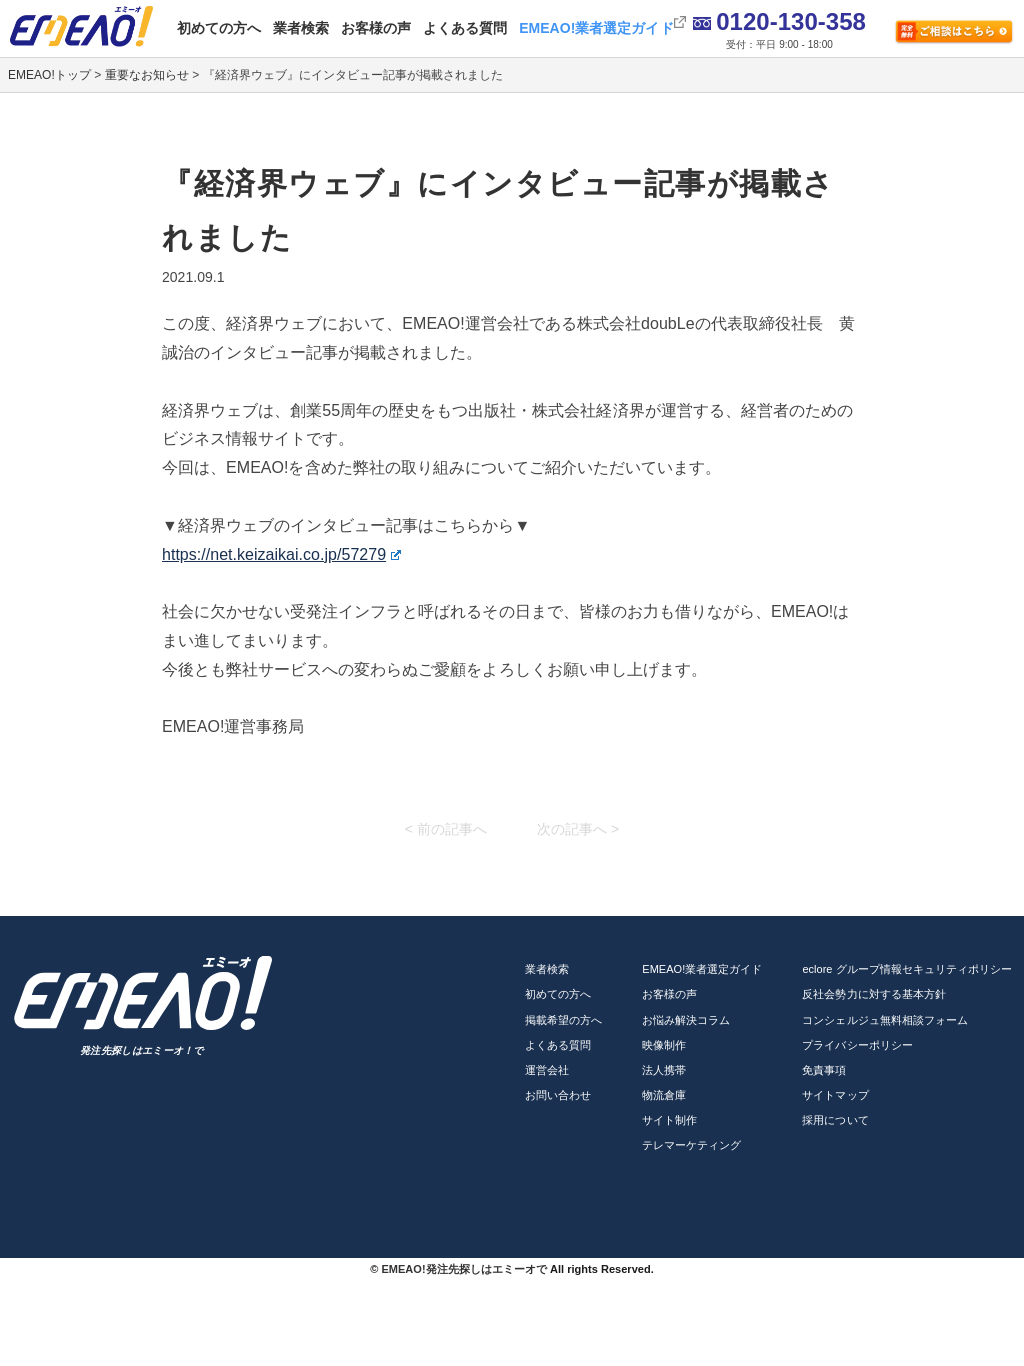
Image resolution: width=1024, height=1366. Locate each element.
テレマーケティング (691, 1145)
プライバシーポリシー (857, 1045)
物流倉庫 (664, 1095)
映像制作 (664, 1045)
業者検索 (301, 28)
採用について (835, 1120)
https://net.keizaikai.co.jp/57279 (281, 554)
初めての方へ (219, 28)
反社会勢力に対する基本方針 (873, 994)
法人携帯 (664, 1070)
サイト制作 (669, 1120)
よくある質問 (465, 28)
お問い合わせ (558, 1095)
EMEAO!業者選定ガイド (596, 28)
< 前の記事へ (446, 829)
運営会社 (547, 1070)
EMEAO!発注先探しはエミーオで (463, 1269)
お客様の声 (376, 28)
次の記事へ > (578, 829)
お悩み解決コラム (686, 1020)
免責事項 (824, 1070)
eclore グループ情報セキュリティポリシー (907, 969)
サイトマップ (835, 1095)
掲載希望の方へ (563, 1020)
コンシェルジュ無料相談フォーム (884, 1020)
